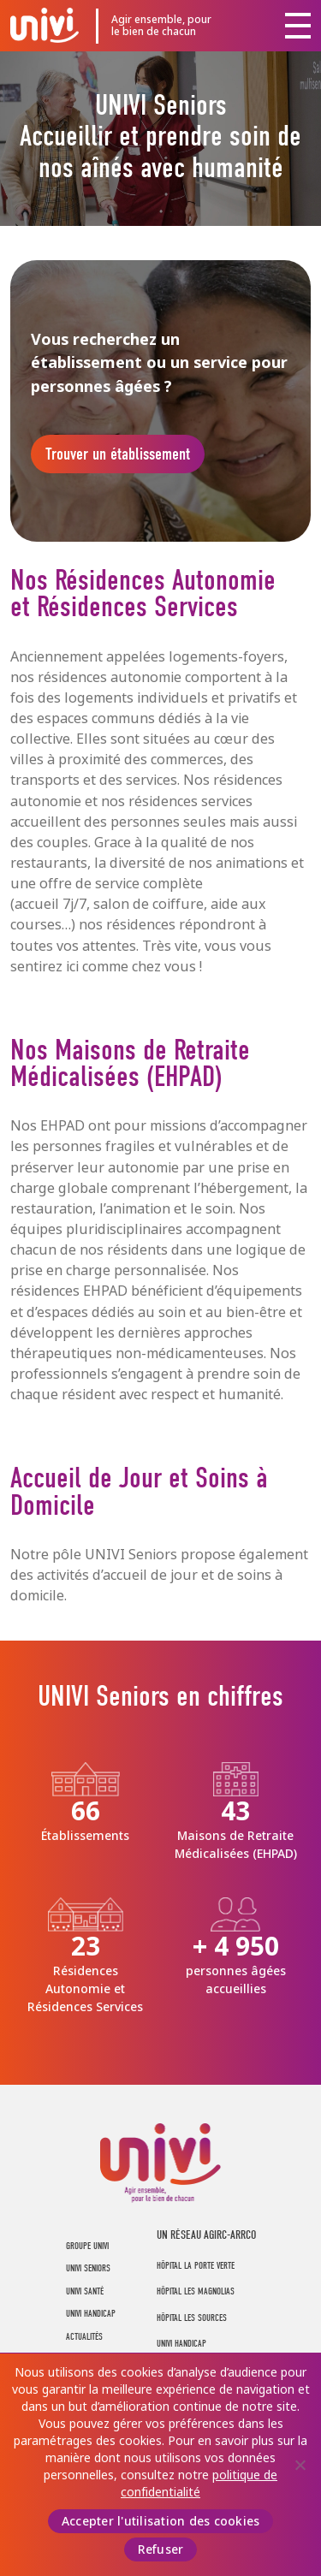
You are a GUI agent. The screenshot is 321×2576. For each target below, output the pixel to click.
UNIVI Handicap (91, 2313)
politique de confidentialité (199, 2483)
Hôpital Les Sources (192, 2318)
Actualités (84, 2336)
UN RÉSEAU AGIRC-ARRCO (206, 2235)
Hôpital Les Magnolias (196, 2291)
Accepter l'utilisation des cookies (161, 2521)
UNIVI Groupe (44, 24)
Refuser (161, 2549)
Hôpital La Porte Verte (196, 2265)
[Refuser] (299, 2464)
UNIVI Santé (85, 2291)
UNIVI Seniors (88, 2268)
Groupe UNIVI (87, 2246)
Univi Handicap (181, 2343)
